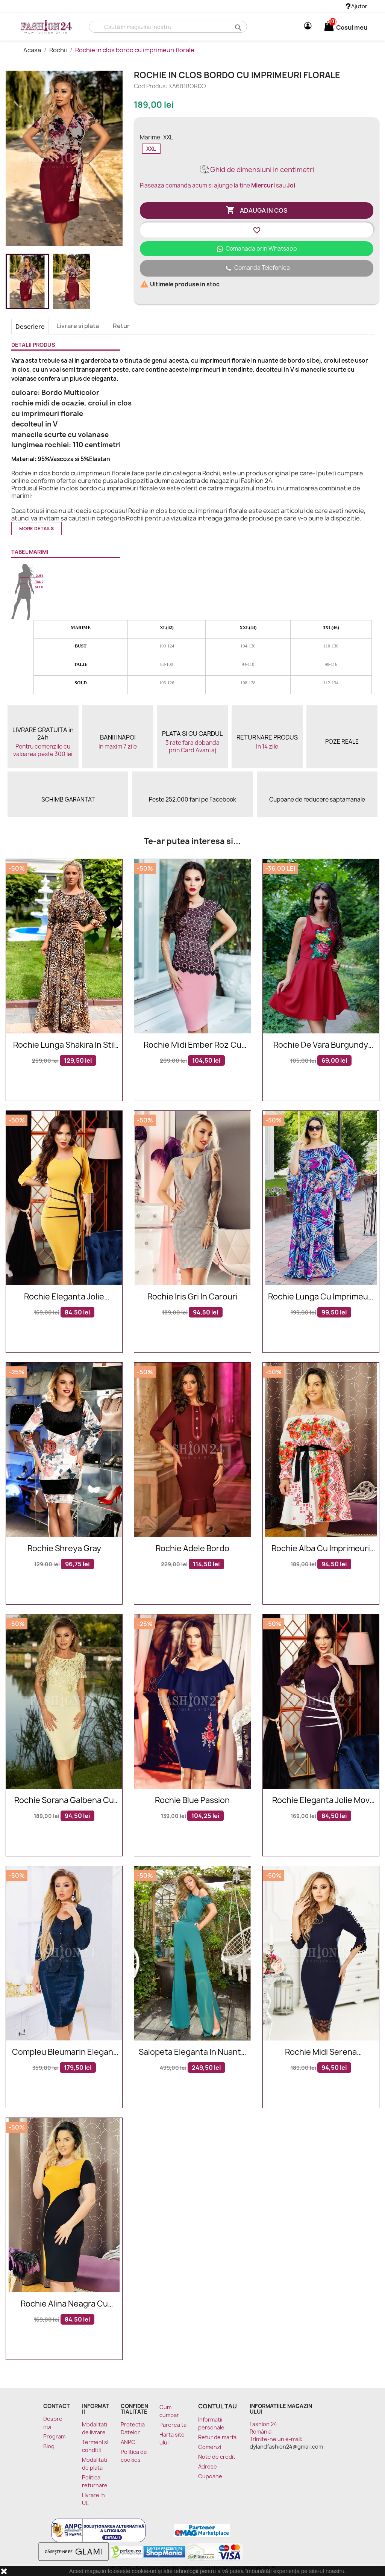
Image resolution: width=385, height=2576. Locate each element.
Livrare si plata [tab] (77, 326)
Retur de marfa (217, 2437)
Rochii (58, 50)
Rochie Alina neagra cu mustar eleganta (64, 2304)
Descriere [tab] (30, 326)
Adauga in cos (257, 210)
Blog (49, 2446)
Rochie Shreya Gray (64, 1548)
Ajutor (356, 6)
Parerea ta (172, 2424)
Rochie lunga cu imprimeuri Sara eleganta (320, 1297)
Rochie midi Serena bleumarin (321, 2052)
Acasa (32, 50)
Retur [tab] (121, 326)
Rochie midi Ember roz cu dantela (192, 1045)
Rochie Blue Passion (192, 1800)
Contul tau (217, 2406)
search (237, 27)
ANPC (128, 2442)
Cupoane (210, 2476)
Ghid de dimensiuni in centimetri (256, 169)
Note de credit (216, 2456)
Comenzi (209, 2446)
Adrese (207, 2466)
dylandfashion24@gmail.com (286, 2446)
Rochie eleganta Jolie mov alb (321, 1800)
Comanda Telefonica (257, 268)
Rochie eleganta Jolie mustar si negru (64, 1297)
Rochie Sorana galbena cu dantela (64, 1800)
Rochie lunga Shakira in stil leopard (64, 1045)
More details (36, 528)
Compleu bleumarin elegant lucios (64, 2052)
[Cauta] (168, 27)
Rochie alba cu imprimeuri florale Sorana (320, 1548)
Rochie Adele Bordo (192, 1548)
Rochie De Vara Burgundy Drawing (320, 1045)
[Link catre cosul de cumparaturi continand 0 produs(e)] (329, 27)
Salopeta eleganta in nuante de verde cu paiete (192, 2052)
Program (54, 2436)
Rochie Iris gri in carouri (192, 1297)
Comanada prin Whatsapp (256, 249)
